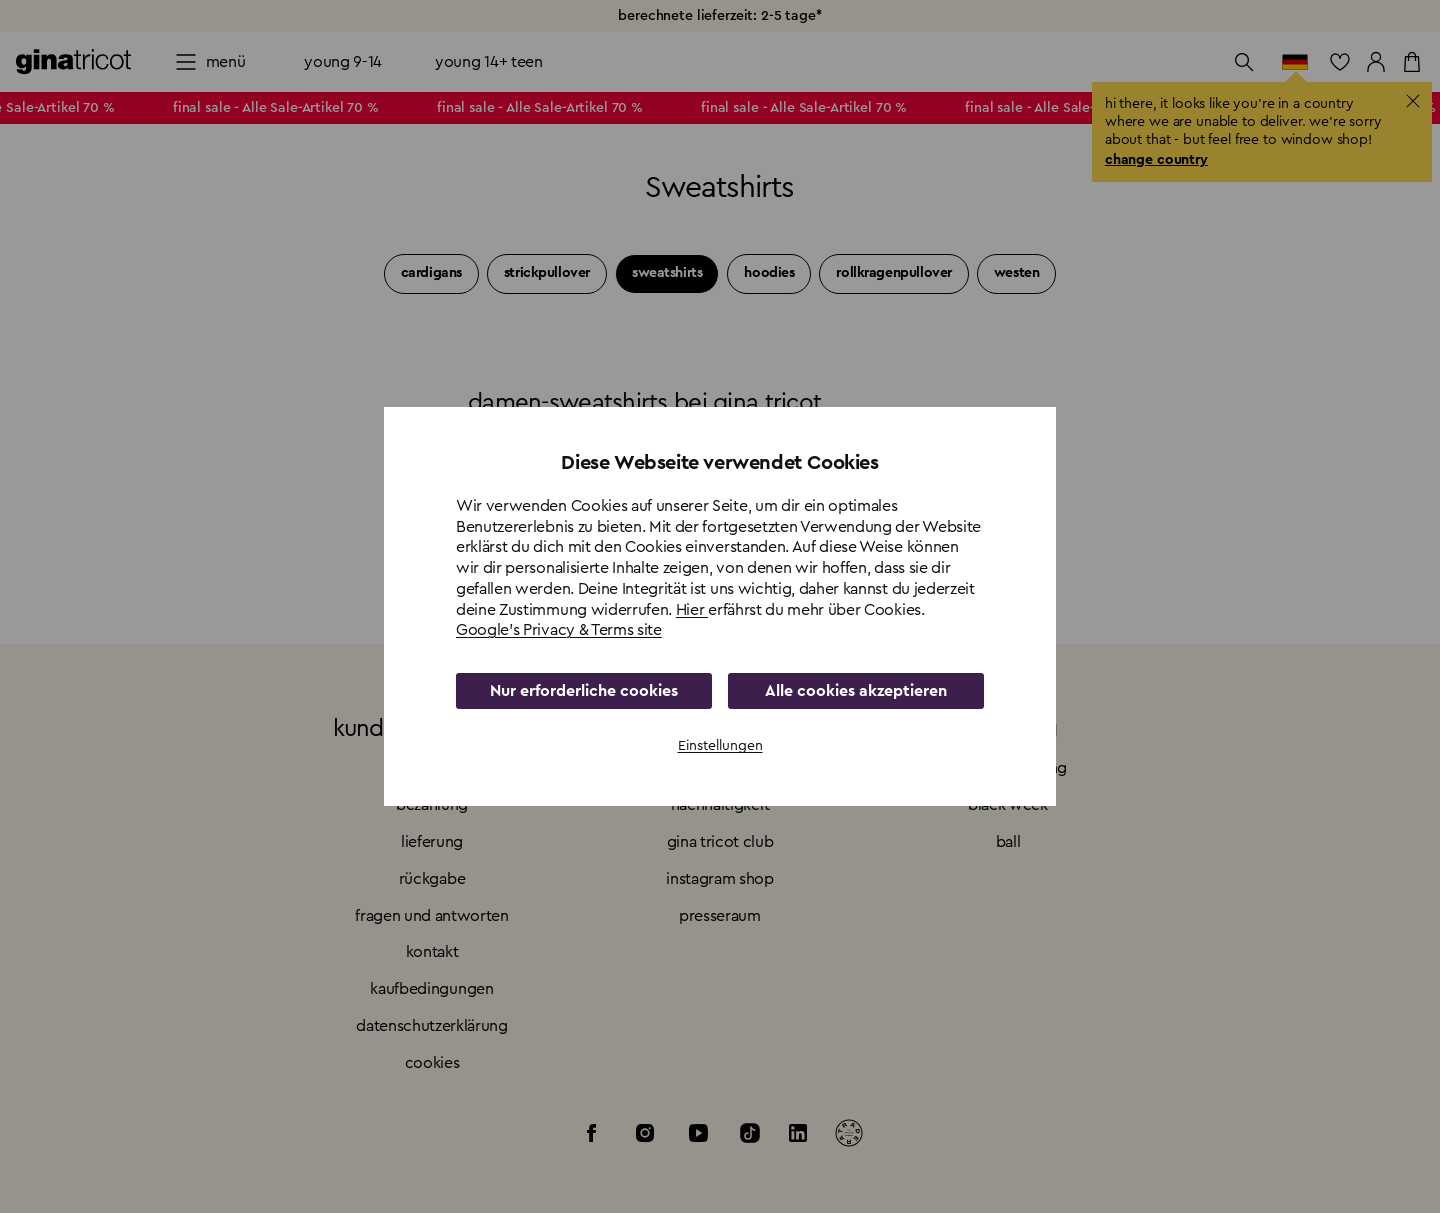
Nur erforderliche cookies (584, 691)
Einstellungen (720, 746)
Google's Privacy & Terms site (559, 630)
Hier (692, 610)
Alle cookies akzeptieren (856, 691)
